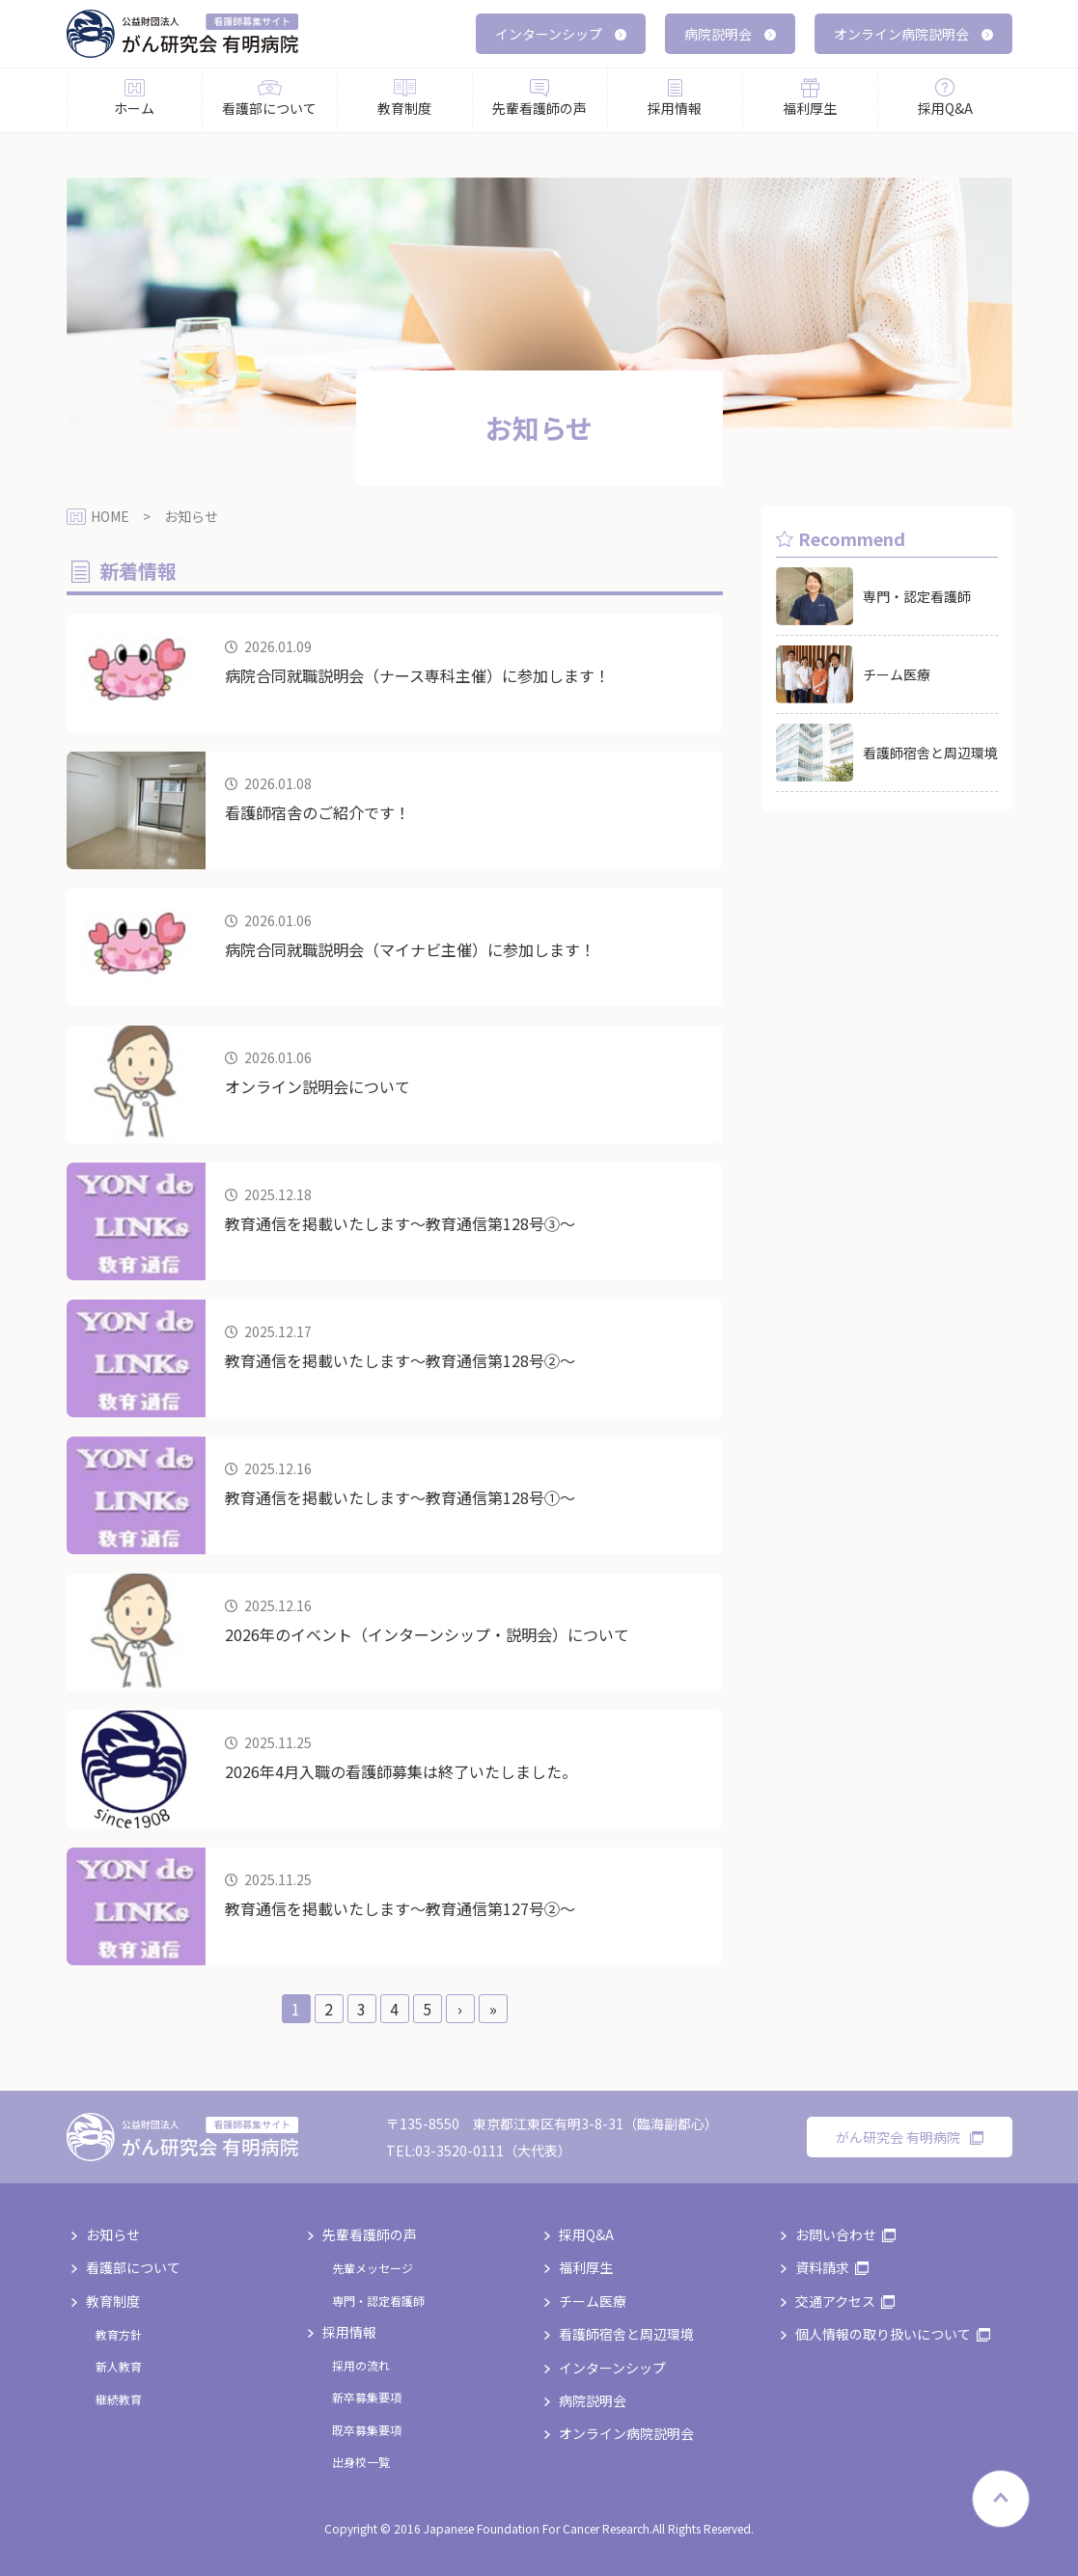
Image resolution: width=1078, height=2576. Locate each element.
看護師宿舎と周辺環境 (626, 2333)
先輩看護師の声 (369, 2234)
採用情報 (349, 2332)
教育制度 (113, 2301)
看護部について (133, 2267)
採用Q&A (586, 2234)
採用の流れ (361, 2365)
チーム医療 (592, 2301)
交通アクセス (835, 2301)
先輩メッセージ (372, 2268)
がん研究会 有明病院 (909, 2137)
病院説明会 (730, 33)
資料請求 (822, 2267)
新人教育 (119, 2366)
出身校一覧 (361, 2461)
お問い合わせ (835, 2234)
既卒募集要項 (366, 2430)
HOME (110, 516)
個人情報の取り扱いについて (883, 2333)
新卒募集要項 (366, 2397)
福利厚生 (586, 2267)
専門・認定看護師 (378, 2300)
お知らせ (113, 2234)
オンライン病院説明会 (913, 33)
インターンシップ (560, 33)
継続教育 (119, 2399)
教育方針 (119, 2334)
